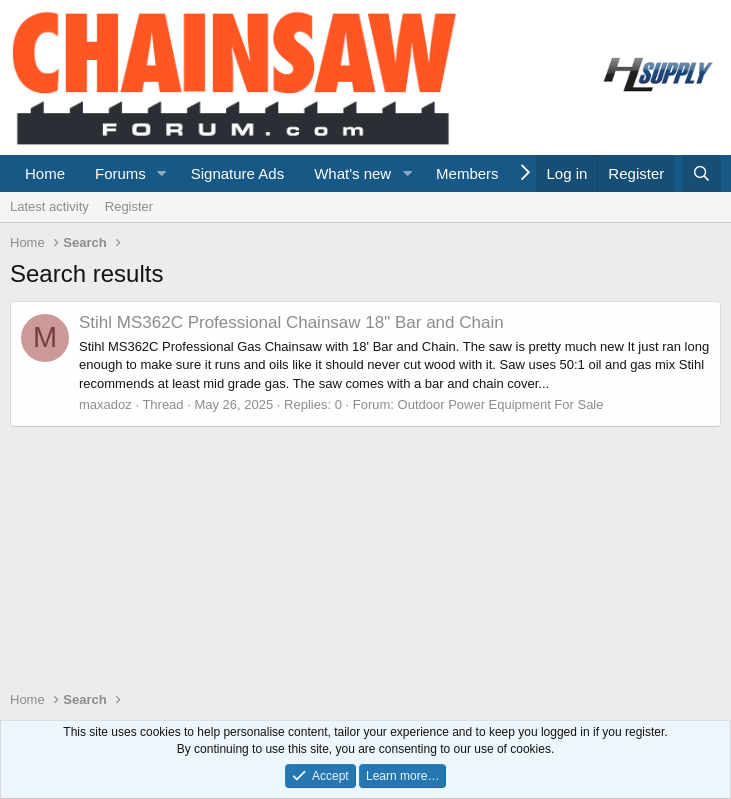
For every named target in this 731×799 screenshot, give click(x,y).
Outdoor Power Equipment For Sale (501, 404)
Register (129, 206)
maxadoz (105, 404)
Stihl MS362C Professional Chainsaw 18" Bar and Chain (291, 322)
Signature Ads (237, 173)
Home (45, 173)
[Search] (701, 173)
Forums (120, 173)
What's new (352, 173)
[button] (162, 173)
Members (467, 173)
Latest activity (49, 206)
